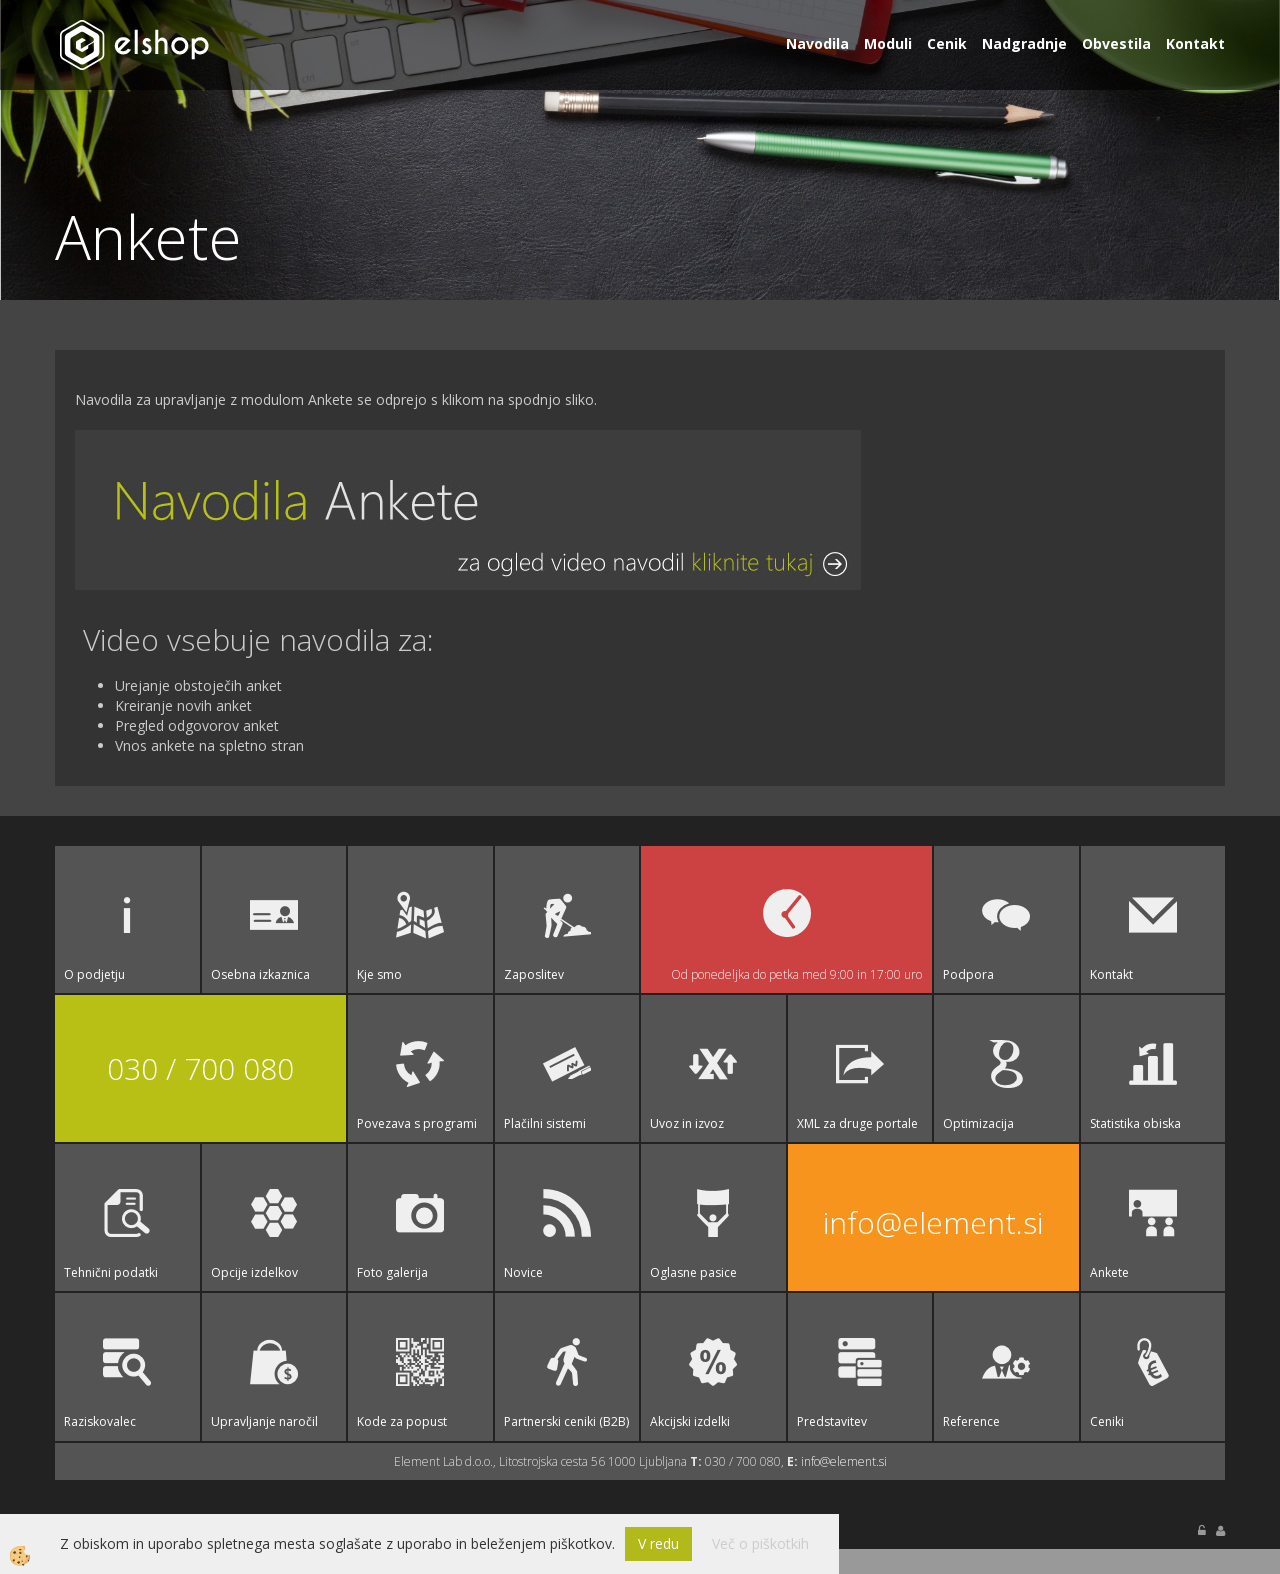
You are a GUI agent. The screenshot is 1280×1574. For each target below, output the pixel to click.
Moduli (888, 43)
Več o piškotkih (760, 1543)
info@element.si (933, 1221)
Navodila (817, 43)
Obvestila (1116, 43)
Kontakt (1195, 43)
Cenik (947, 43)
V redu (658, 1543)
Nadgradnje (1024, 43)
